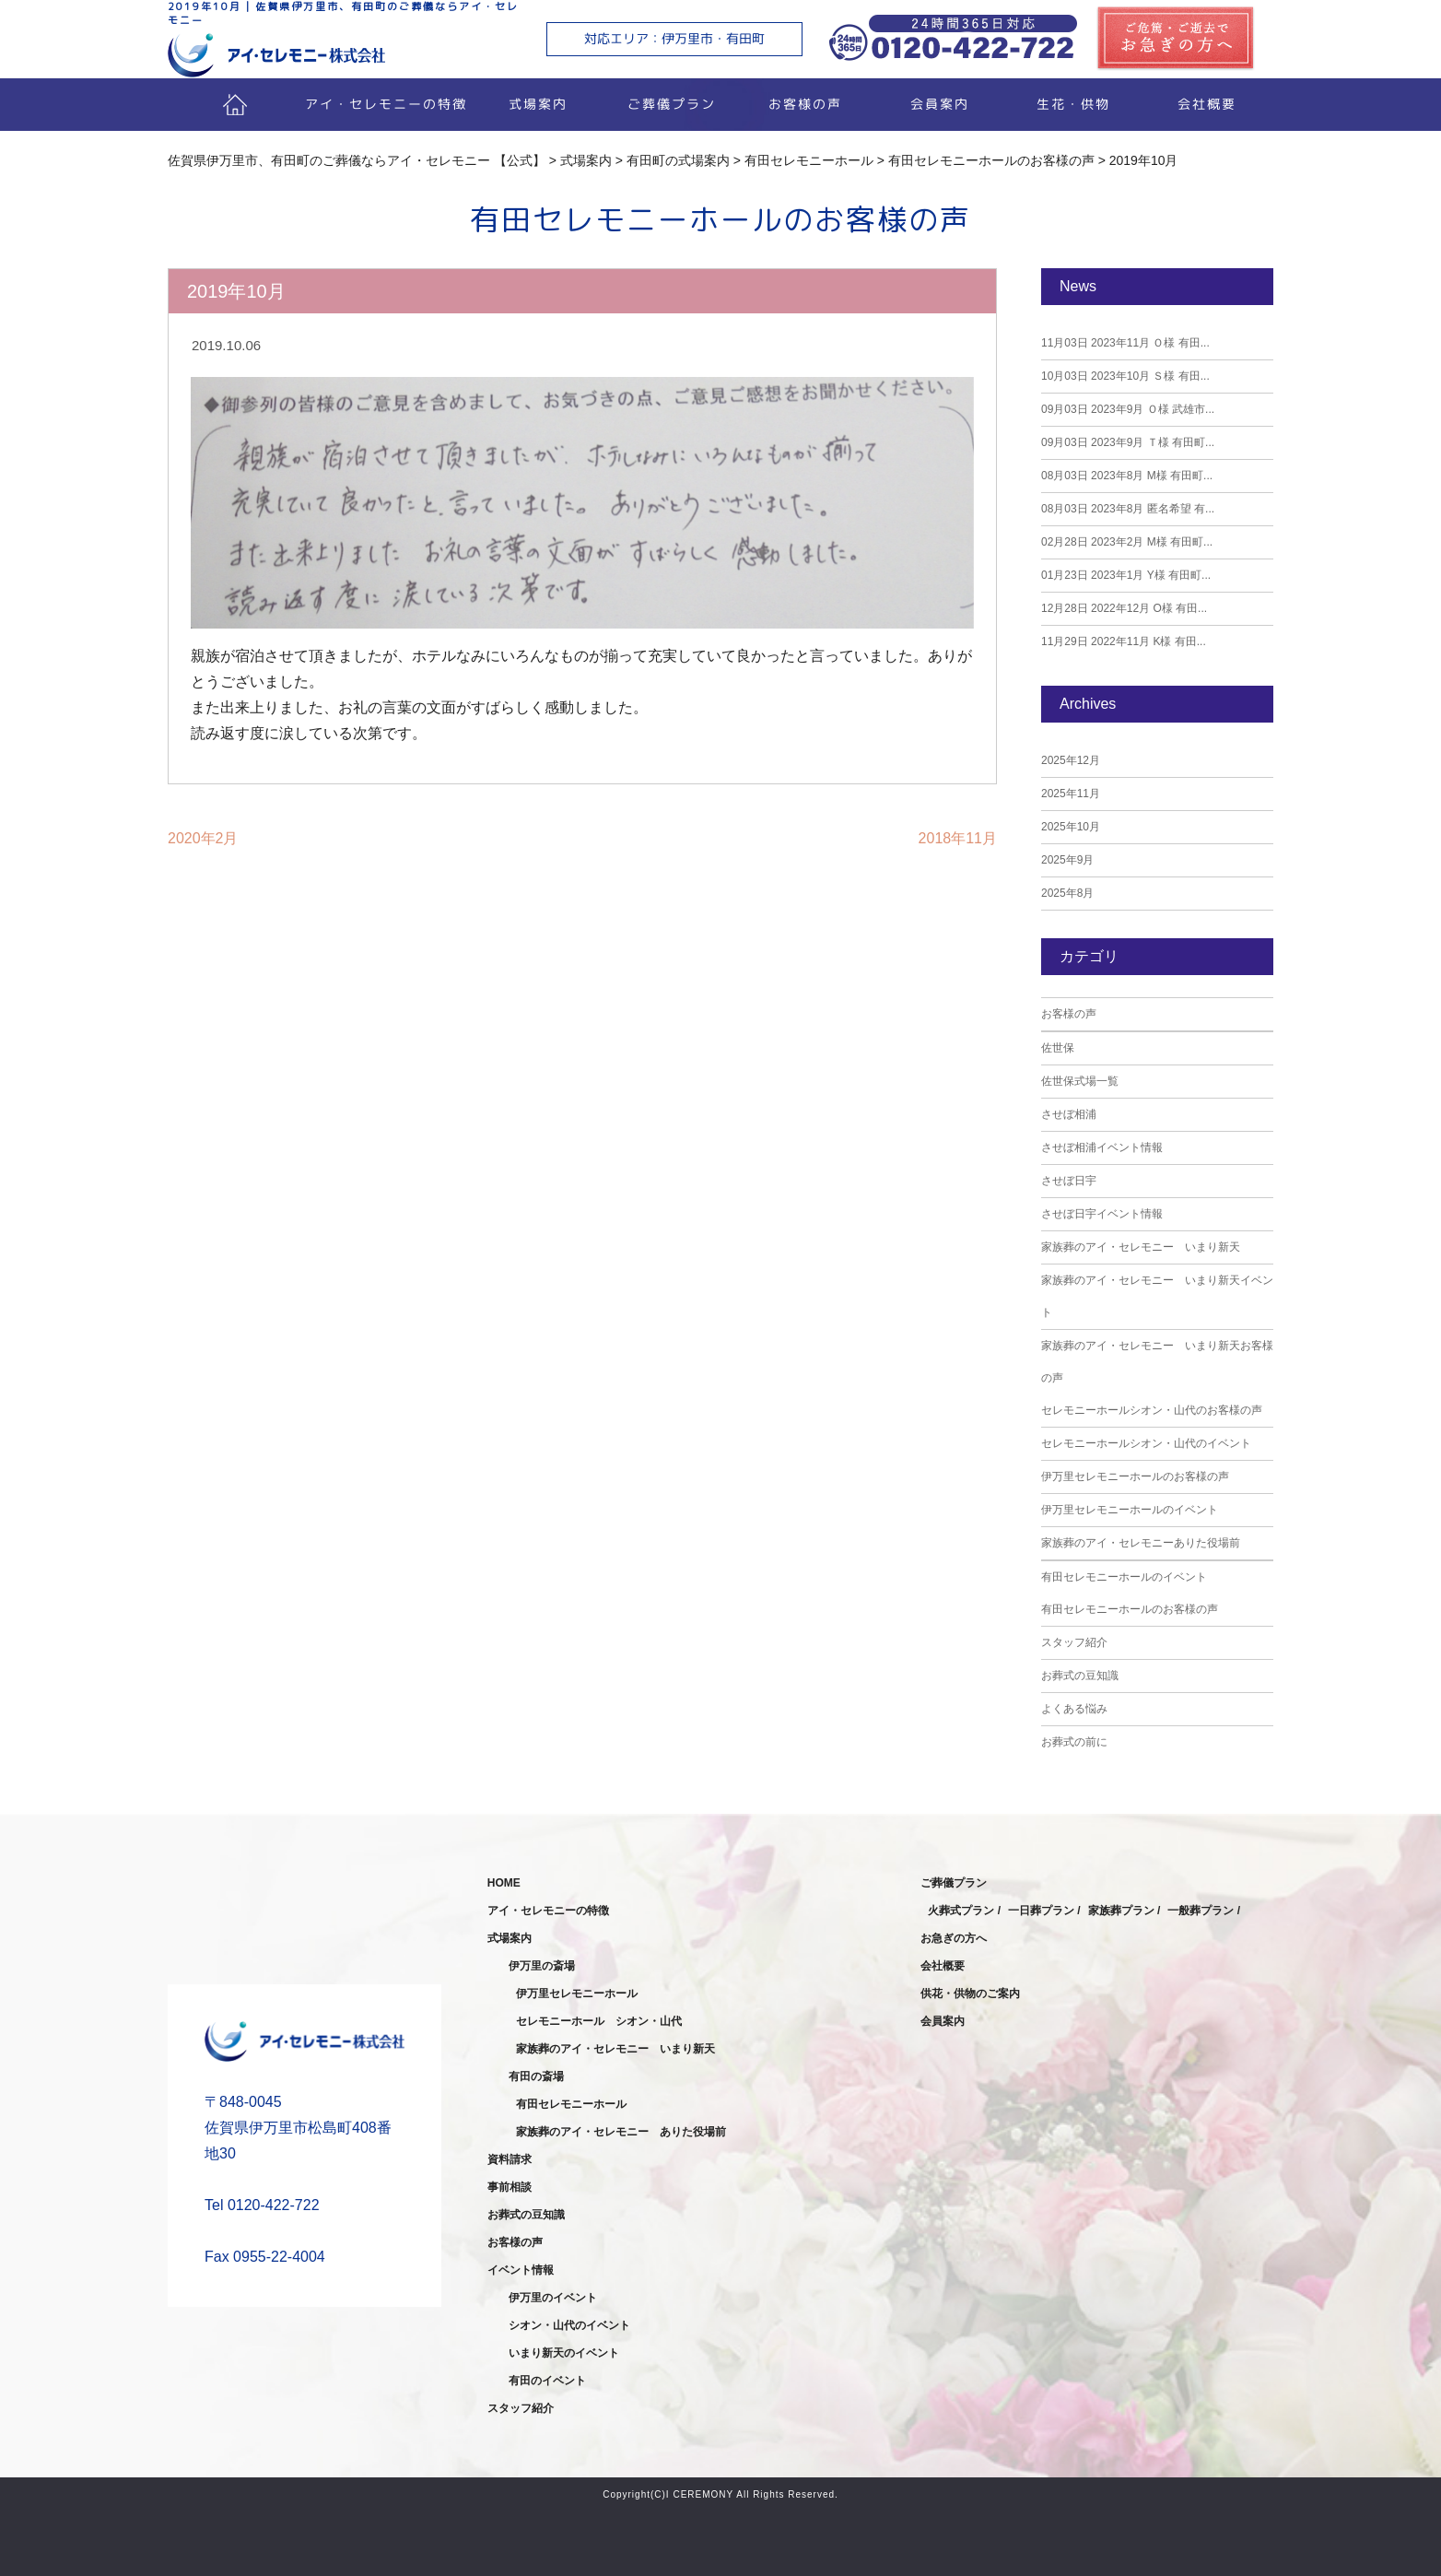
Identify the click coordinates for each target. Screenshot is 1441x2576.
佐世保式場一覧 (1080, 1081)
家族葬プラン (1121, 1910)
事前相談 (509, 2187)
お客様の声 (805, 103)
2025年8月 (1067, 893)
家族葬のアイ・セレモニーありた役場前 (1140, 1542)
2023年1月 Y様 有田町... (1126, 575)
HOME (504, 1882)
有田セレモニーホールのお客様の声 (1129, 1609)
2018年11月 (958, 838)
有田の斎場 (536, 2076)
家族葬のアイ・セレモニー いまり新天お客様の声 (1157, 1361)
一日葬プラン (1041, 1910)
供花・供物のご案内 (970, 1993)
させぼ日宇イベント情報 (1102, 1213)
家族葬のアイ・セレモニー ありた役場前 (621, 2131)
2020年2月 (203, 838)
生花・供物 (1072, 103)
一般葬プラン (1200, 1910)
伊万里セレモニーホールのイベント (1129, 1509)
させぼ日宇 (1068, 1180)
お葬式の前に (1074, 1741)
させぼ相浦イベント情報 (1102, 1147)
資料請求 (509, 2159)
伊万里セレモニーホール (577, 1993)
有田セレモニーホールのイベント (1124, 1576)
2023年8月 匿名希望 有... (1127, 508)
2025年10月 (1070, 826)
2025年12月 (1070, 760)
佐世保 (1057, 1047)
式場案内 (538, 103)
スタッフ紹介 (1074, 1642)
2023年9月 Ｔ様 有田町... (1127, 442)
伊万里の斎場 (542, 1965)
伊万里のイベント (553, 2297)
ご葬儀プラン (671, 103)
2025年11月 (1070, 793)
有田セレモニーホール (571, 2104)
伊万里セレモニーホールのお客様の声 (1135, 1476)
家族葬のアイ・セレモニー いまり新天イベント (1157, 1296)
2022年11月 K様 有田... (1123, 641)
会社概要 (1206, 103)
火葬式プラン (961, 1910)
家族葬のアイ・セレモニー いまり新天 (1140, 1247)
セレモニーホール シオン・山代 (599, 2021)
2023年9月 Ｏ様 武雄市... (1127, 409)
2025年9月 (1067, 859)
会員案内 (938, 103)
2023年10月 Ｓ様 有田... (1125, 376)
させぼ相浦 (1068, 1114)
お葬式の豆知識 (1080, 1675)
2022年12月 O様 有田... (1124, 608)
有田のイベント (547, 2380)
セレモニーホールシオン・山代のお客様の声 (1151, 1410)
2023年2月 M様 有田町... (1127, 541)
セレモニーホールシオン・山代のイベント (1146, 1443)
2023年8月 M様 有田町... (1127, 475)
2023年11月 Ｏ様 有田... (1125, 342)
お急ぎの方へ (953, 1938)
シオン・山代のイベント (569, 2325)
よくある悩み (1074, 1708)
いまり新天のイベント (564, 2353)
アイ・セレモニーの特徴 (386, 103)
